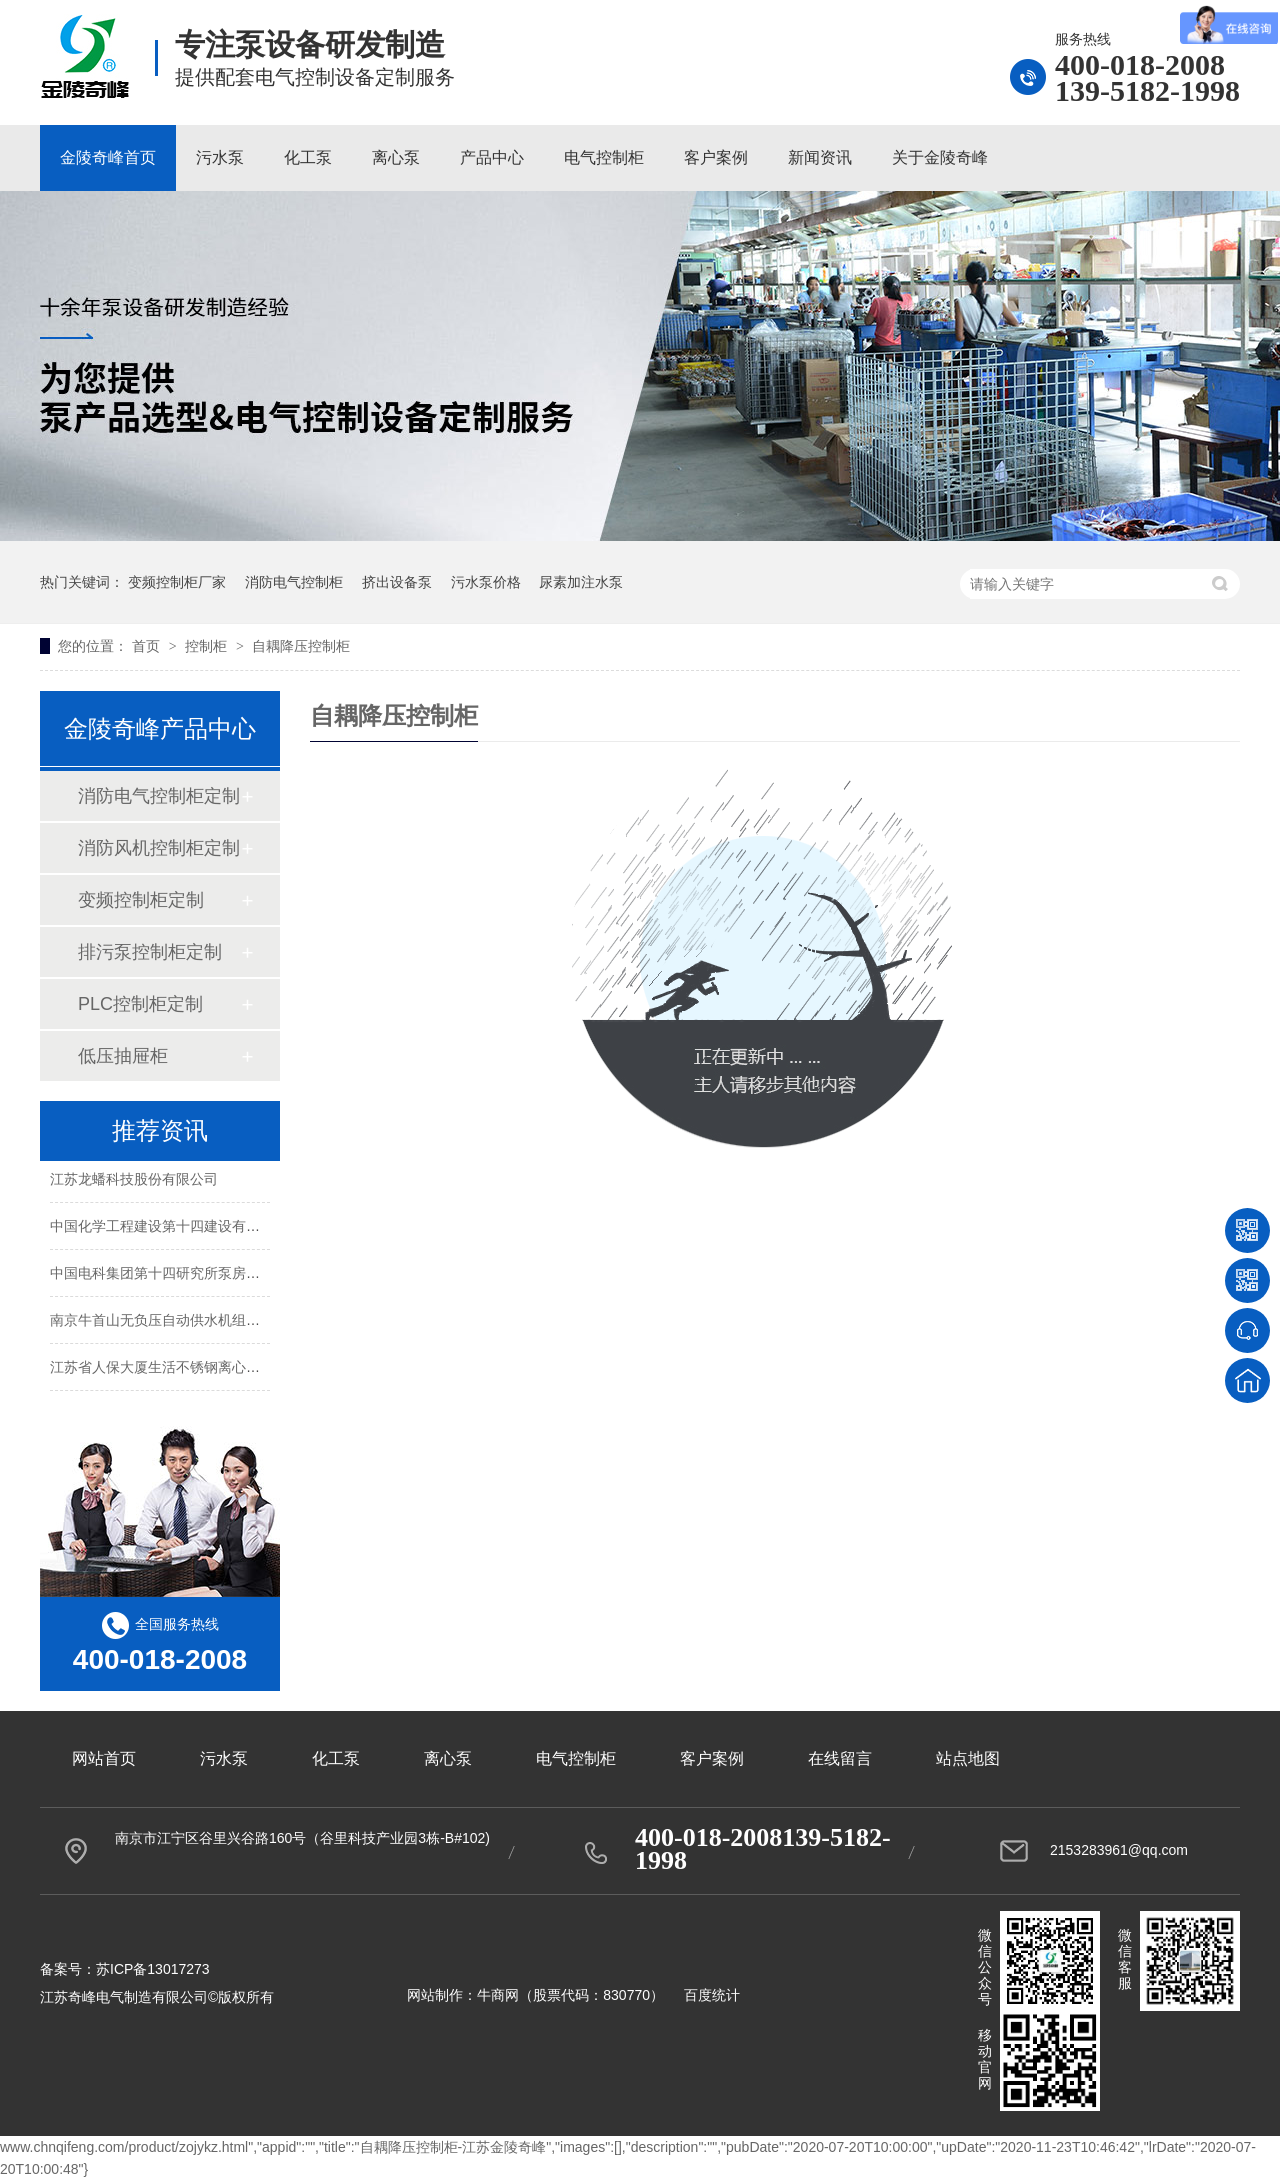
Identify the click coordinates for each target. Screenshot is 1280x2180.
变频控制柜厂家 (177, 582)
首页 (148, 646)
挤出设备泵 (397, 582)
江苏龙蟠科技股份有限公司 (134, 1180)
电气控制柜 (604, 157)
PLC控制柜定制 (140, 1004)
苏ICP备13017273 (153, 1969)
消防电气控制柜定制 (159, 796)
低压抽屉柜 (123, 1056)
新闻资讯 (820, 157)
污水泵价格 (486, 582)
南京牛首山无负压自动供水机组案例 (162, 1321)
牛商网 (498, 1995)
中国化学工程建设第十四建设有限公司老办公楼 (197, 1227)
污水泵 (220, 157)
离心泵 (396, 157)
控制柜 (208, 646)
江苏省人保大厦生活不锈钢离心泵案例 (169, 1368)
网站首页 (104, 1758)
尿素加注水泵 (581, 582)
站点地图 (968, 1758)
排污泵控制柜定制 (150, 952)
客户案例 (716, 157)
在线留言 (840, 1758)
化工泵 (308, 157)
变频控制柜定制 (141, 900)
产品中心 (492, 157)
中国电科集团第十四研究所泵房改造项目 (176, 1274)
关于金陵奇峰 (940, 157)
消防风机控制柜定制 (159, 848)
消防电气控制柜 (294, 582)
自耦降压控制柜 (301, 646)
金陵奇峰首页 (108, 157)
